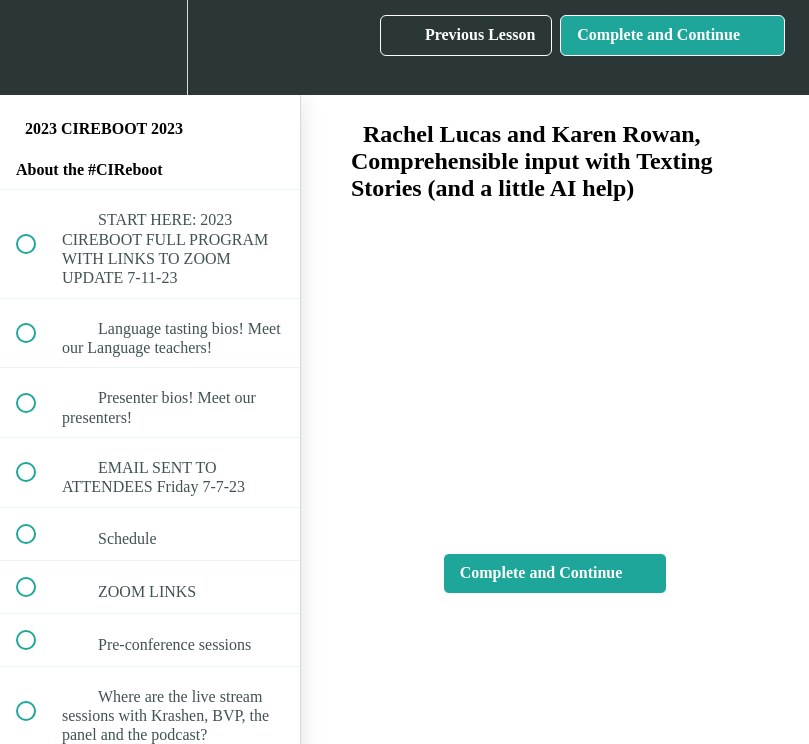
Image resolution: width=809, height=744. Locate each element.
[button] (37, 47)
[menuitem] (150, 47)
